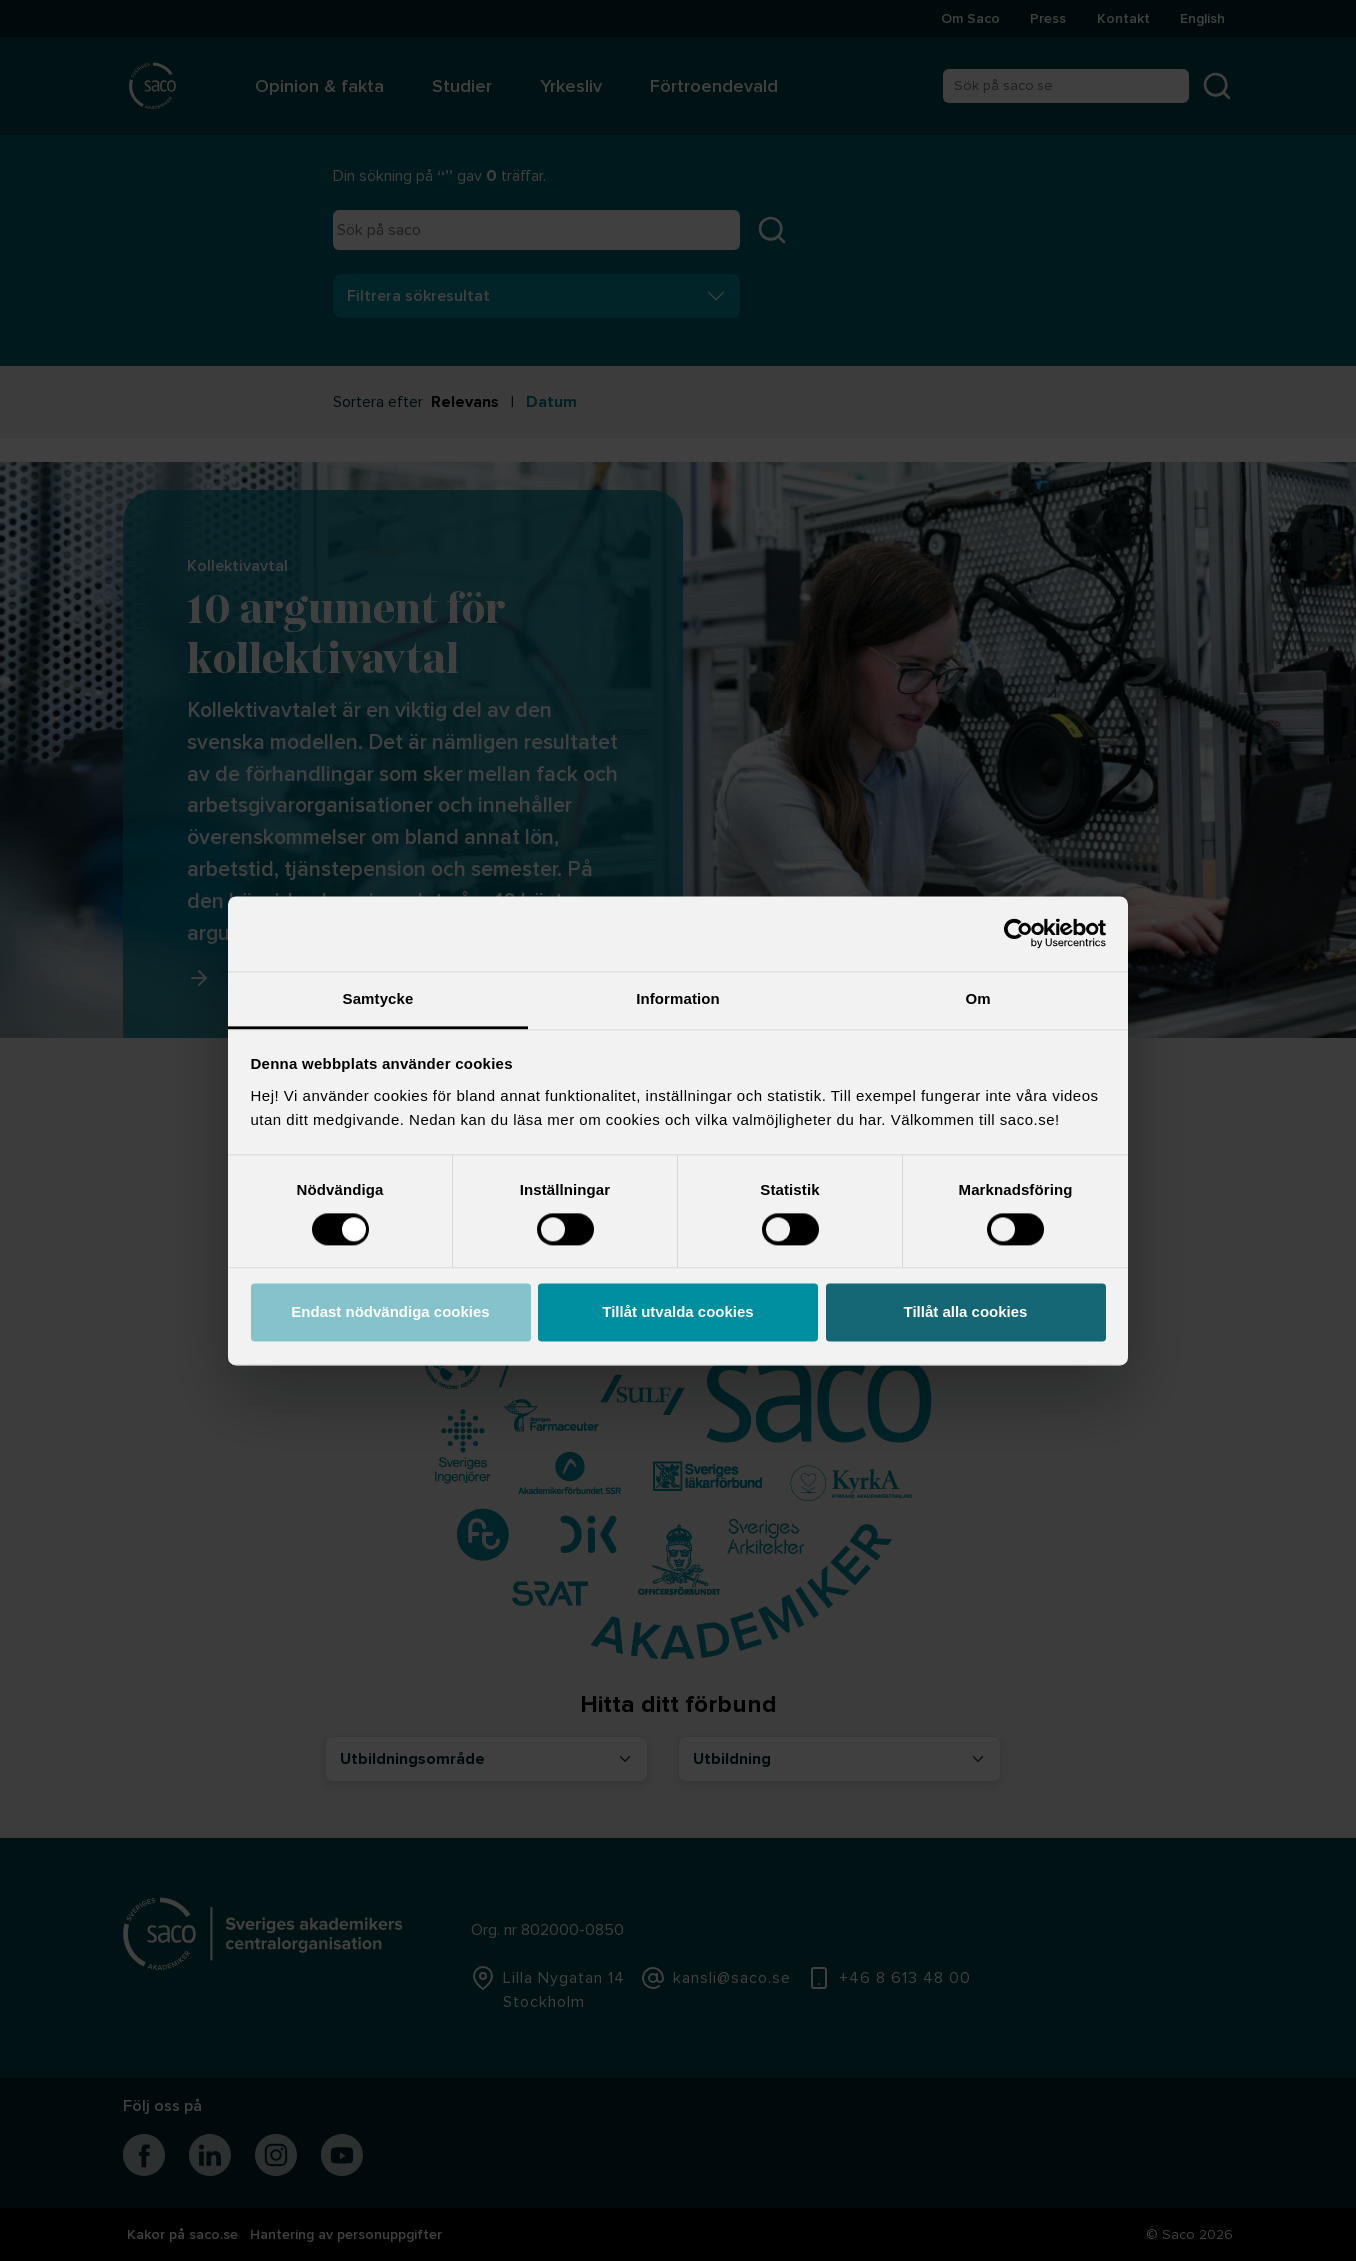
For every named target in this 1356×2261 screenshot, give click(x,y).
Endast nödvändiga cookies (390, 1312)
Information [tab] (678, 998)
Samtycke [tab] (378, 998)
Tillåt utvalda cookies (677, 1312)
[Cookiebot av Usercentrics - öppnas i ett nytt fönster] (1018, 933)
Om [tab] (977, 998)
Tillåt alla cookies (966, 1312)
